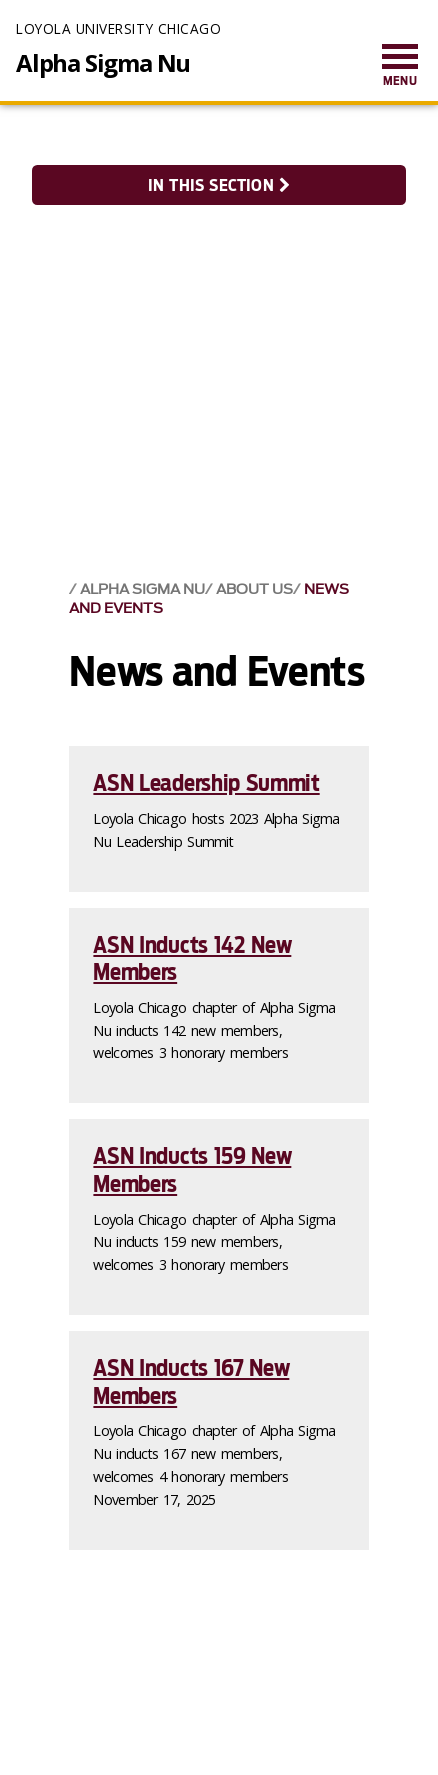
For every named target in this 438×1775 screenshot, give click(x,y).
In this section (219, 185)
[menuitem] (400, 66)
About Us (254, 589)
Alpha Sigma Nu (103, 63)
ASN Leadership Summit (206, 783)
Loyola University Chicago (118, 28)
